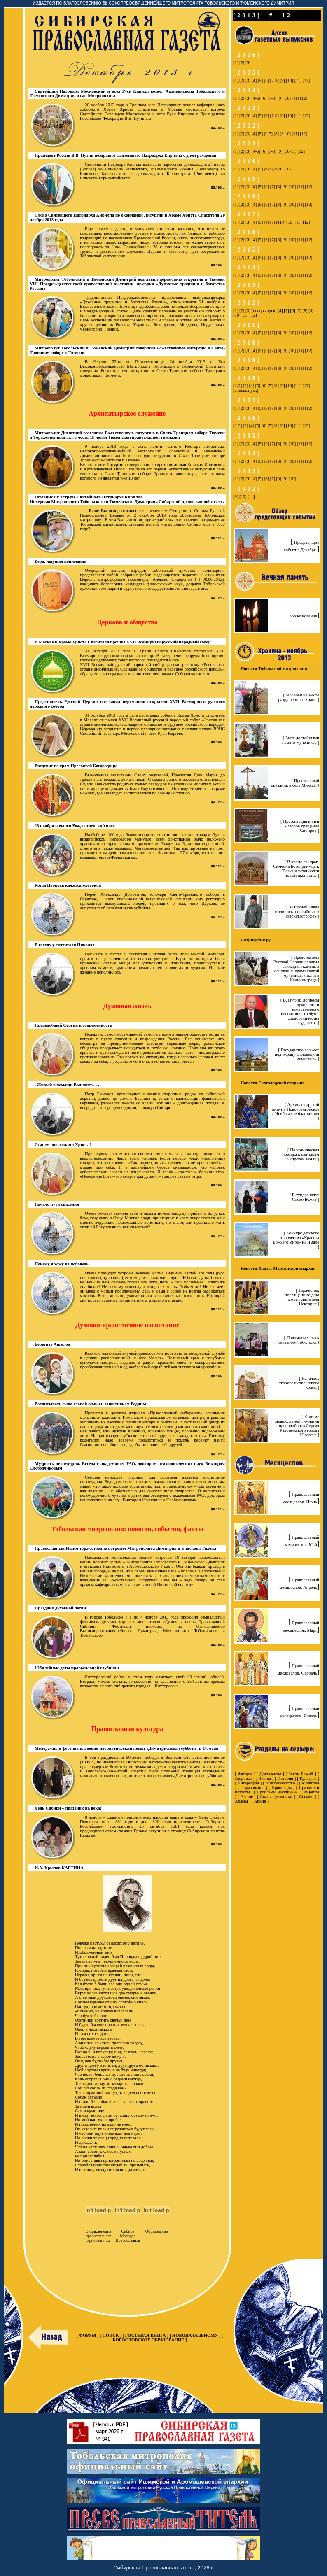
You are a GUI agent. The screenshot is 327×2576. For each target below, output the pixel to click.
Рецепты (311, 1792)
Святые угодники (276, 1796)
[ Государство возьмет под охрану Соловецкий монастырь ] (297, 1054)
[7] (272, 186)
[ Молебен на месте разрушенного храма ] (298, 697)
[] (277, 222)
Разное (246, 1796)
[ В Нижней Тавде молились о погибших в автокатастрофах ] (297, 911)
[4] (254, 80)
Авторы (245, 1774)
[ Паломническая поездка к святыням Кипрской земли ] (301, 1154)
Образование (252, 1787)
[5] (260, 80)
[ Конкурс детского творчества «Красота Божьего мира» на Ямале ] (296, 1240)
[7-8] (274, 80)
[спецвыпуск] (264, 310)
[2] (241, 63)
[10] (289, 80)
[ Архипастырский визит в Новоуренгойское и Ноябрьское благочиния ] (295, 1111)
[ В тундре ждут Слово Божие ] (304, 1197)
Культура (308, 1778)
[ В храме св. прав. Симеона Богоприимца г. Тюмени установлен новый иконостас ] (296, 868)
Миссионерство (280, 1783)
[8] (276, 133)
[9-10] (285, 133)
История (285, 1778)
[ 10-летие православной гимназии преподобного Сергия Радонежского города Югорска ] (297, 1425)
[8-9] (278, 169)
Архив (260, 1801)
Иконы (264, 1778)
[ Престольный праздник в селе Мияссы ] (295, 782)
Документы (270, 1774)
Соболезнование (301, 616)
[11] (297, 80)
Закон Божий (301, 1774)
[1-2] (237, 386)
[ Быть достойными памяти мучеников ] (300, 740)
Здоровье (243, 1778)
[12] (306, 80)
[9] (282, 80)
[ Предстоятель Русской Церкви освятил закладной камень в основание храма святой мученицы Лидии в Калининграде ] (296, 968)
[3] (247, 63)
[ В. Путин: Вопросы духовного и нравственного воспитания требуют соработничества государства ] (299, 1011)
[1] (235, 63)
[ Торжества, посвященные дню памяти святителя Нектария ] (302, 1297)
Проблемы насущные (277, 1792)
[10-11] (290, 151)
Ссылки (306, 1796)
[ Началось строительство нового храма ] (298, 1383)
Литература (248, 1783)
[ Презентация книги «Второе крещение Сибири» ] (299, 826)
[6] (266, 80)
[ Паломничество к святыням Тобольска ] (298, 1339)
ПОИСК (110, 2335)
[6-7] (268, 133)
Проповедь (281, 1787)
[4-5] (256, 98)
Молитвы (310, 1783)
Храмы (241, 1801)
